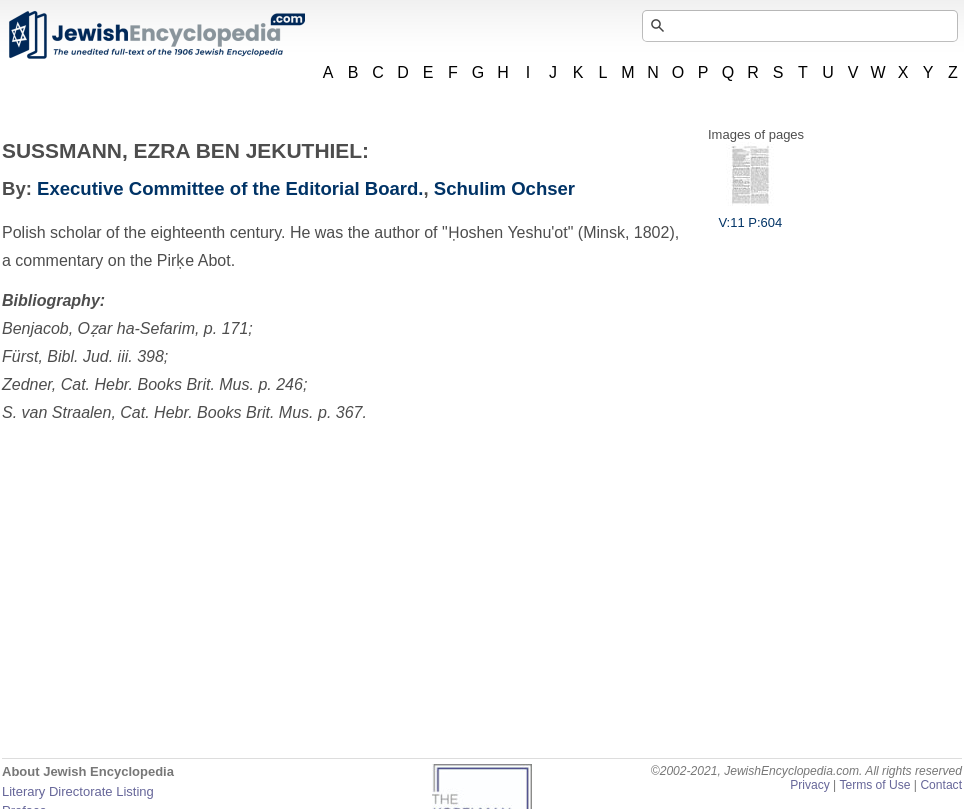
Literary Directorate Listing (78, 791)
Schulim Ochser (504, 188)
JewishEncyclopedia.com (156, 35)
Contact (941, 785)
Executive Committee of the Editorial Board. (230, 188)
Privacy (810, 785)
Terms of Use (874, 785)
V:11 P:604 (750, 215)
